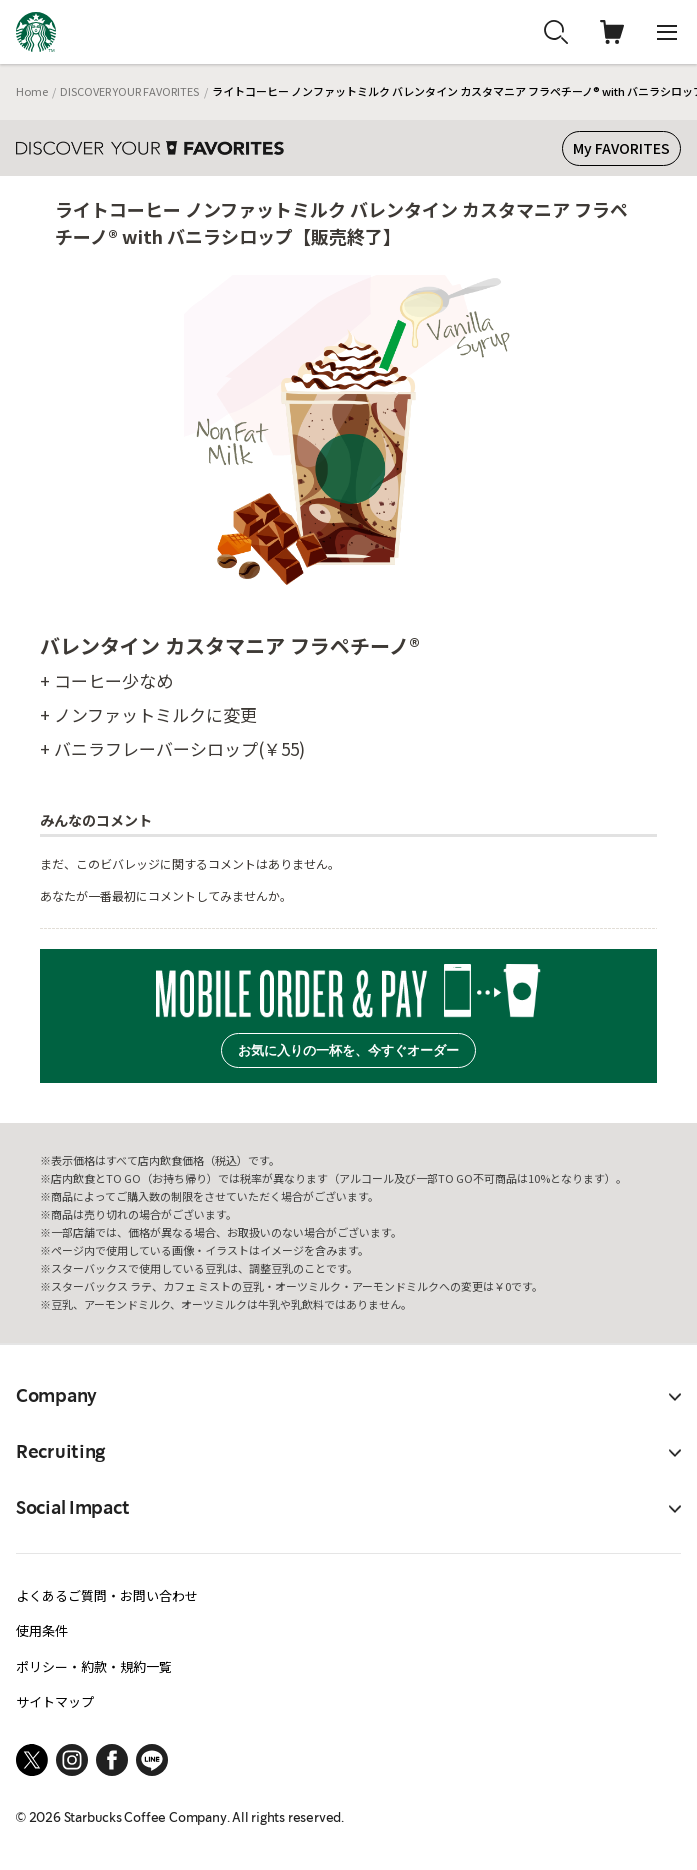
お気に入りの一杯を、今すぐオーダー (348, 1050)
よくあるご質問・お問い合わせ (107, 1595)
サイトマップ (55, 1701)
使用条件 (42, 1630)
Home (32, 91)
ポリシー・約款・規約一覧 (94, 1666)
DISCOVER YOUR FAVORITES (129, 91)
